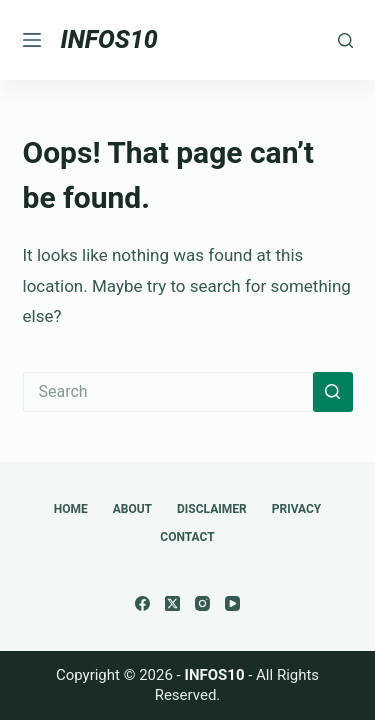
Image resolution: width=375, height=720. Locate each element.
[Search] (345, 40)
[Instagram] (202, 603)
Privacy (297, 509)
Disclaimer (212, 509)
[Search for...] (168, 392)
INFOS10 (109, 39)
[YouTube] (232, 603)
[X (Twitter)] (172, 603)
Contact (187, 537)
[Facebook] (142, 603)
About (132, 509)
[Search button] (333, 392)
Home (71, 509)
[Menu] (32, 40)
